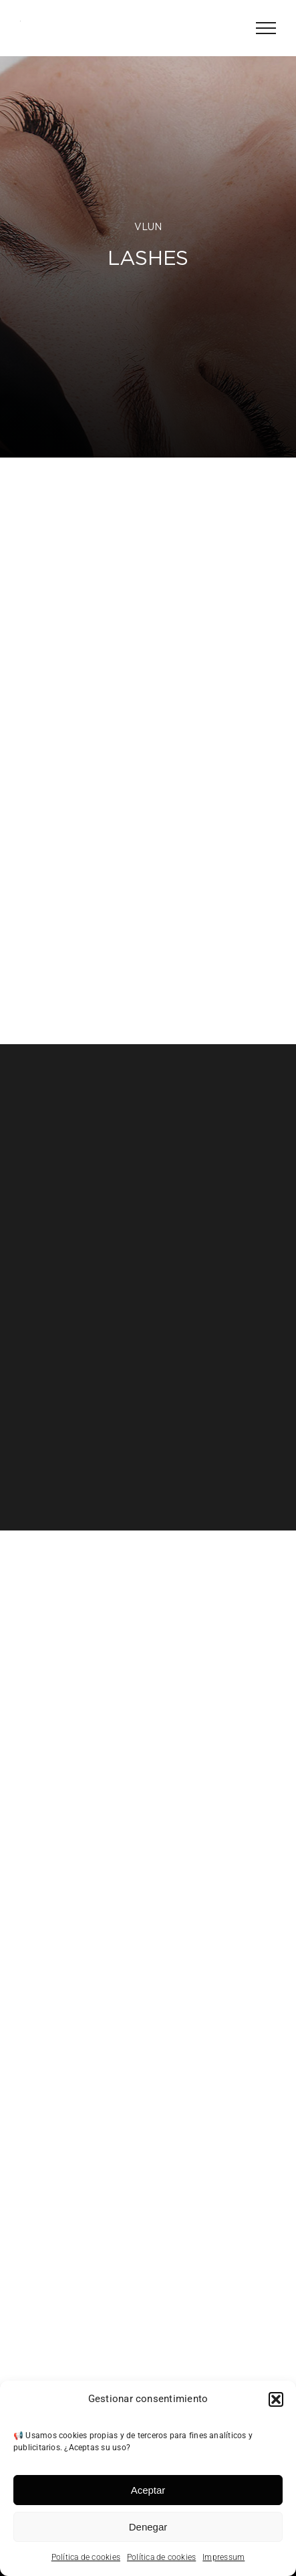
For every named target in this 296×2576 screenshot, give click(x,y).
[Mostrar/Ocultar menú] (266, 28)
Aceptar (148, 2490)
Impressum (223, 2557)
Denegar (148, 2527)
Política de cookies (85, 2557)
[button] (276, 2399)
